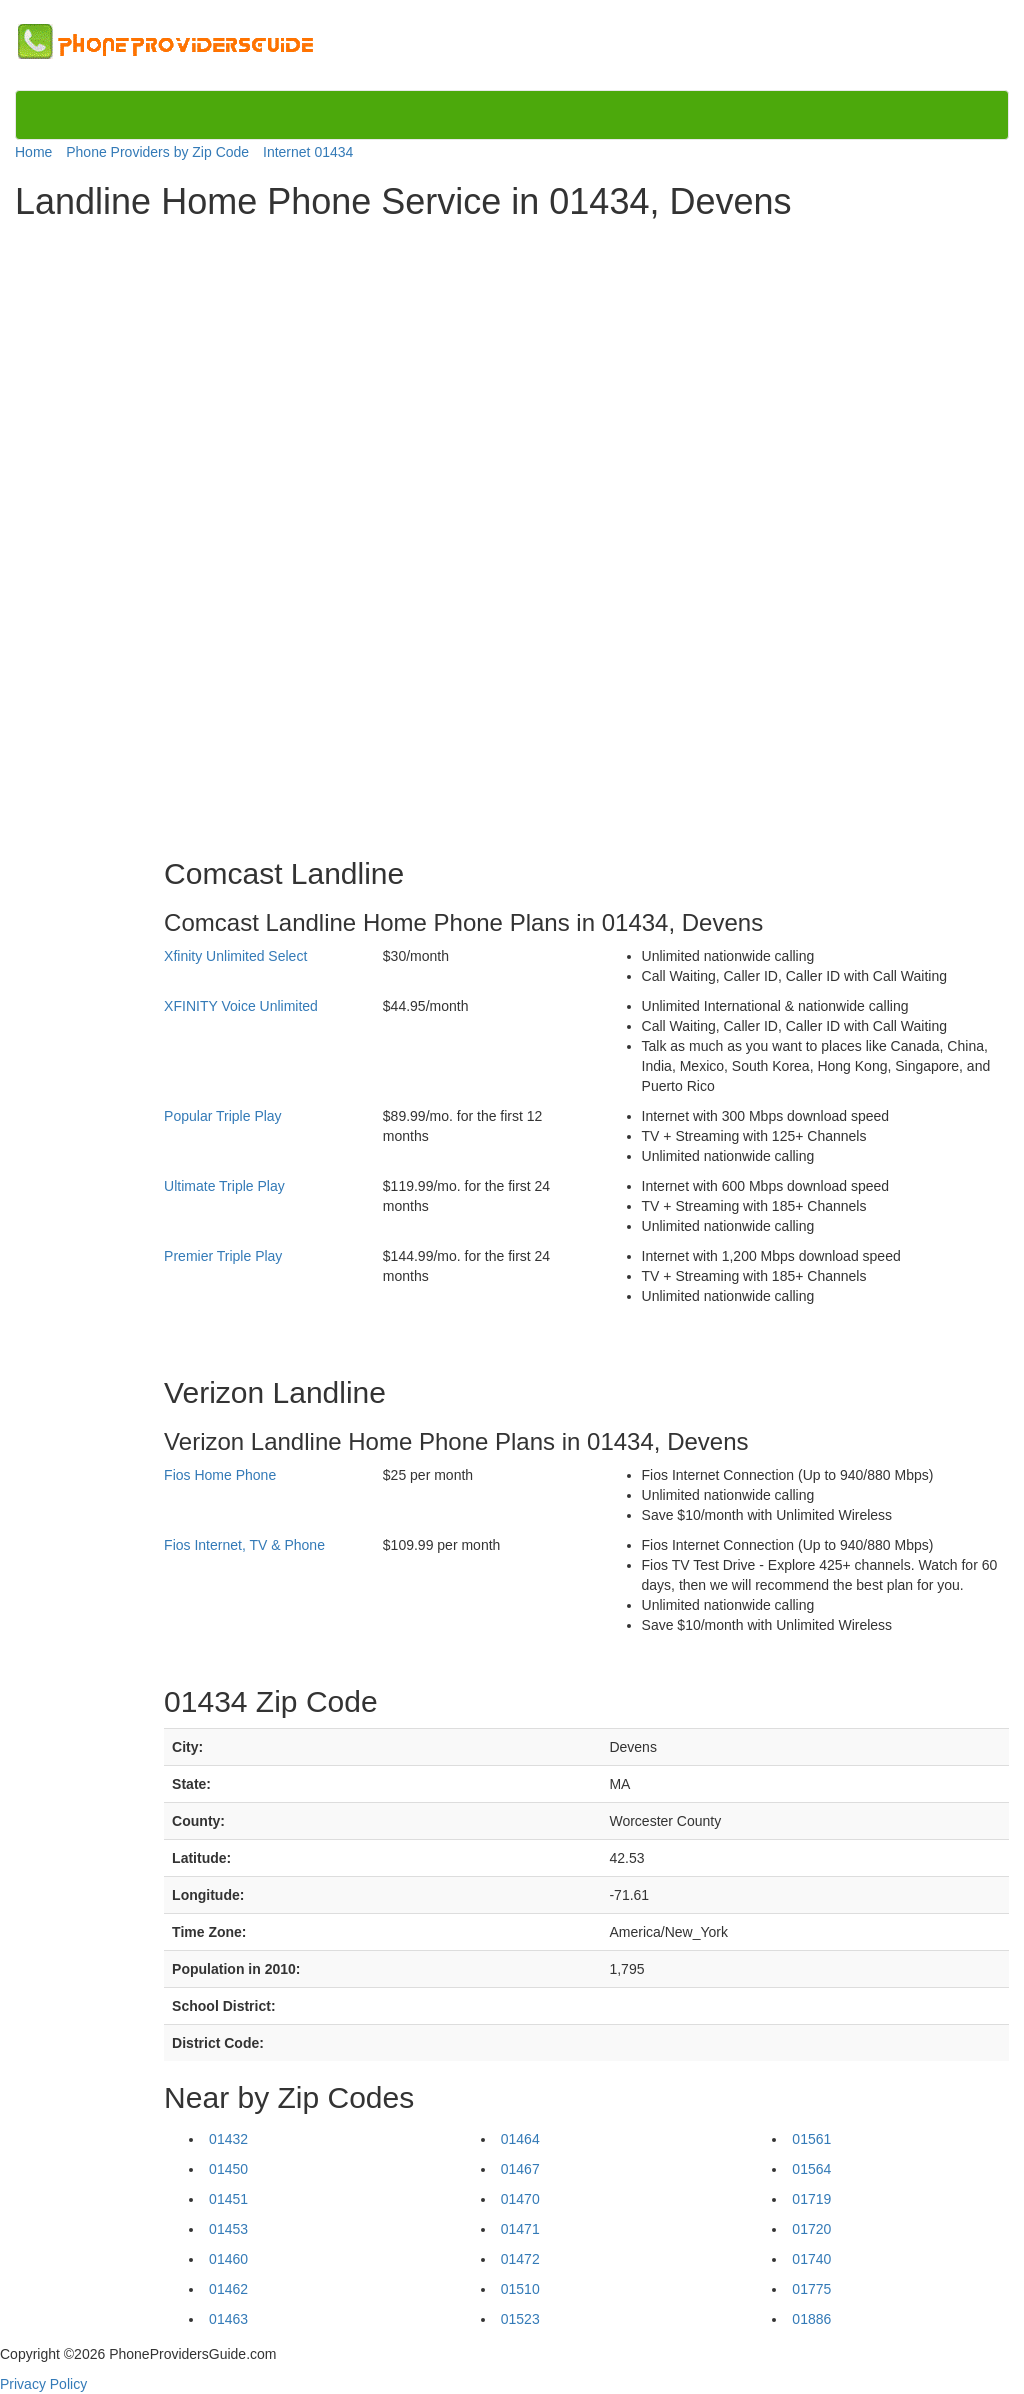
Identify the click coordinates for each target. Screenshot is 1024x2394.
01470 (520, 2199)
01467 (520, 2169)
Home (33, 152)
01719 (811, 2199)
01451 (228, 2199)
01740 (811, 2259)
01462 (228, 2289)
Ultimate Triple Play (224, 1186)
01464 (520, 2139)
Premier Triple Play (223, 1256)
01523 (520, 2319)
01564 (811, 2169)
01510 (520, 2289)
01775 (811, 2289)
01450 (228, 2169)
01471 (520, 2229)
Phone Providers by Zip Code (157, 152)
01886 (811, 2319)
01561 (811, 2139)
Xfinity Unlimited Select (235, 956)
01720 (811, 2229)
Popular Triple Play (223, 1116)
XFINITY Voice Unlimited (241, 1006)
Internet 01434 (308, 152)
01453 (228, 2229)
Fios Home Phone (220, 1475)
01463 (228, 2319)
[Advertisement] (98, 532)
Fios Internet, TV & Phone (244, 1545)
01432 (228, 2139)
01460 (228, 2259)
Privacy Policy (43, 2384)
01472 (520, 2259)
